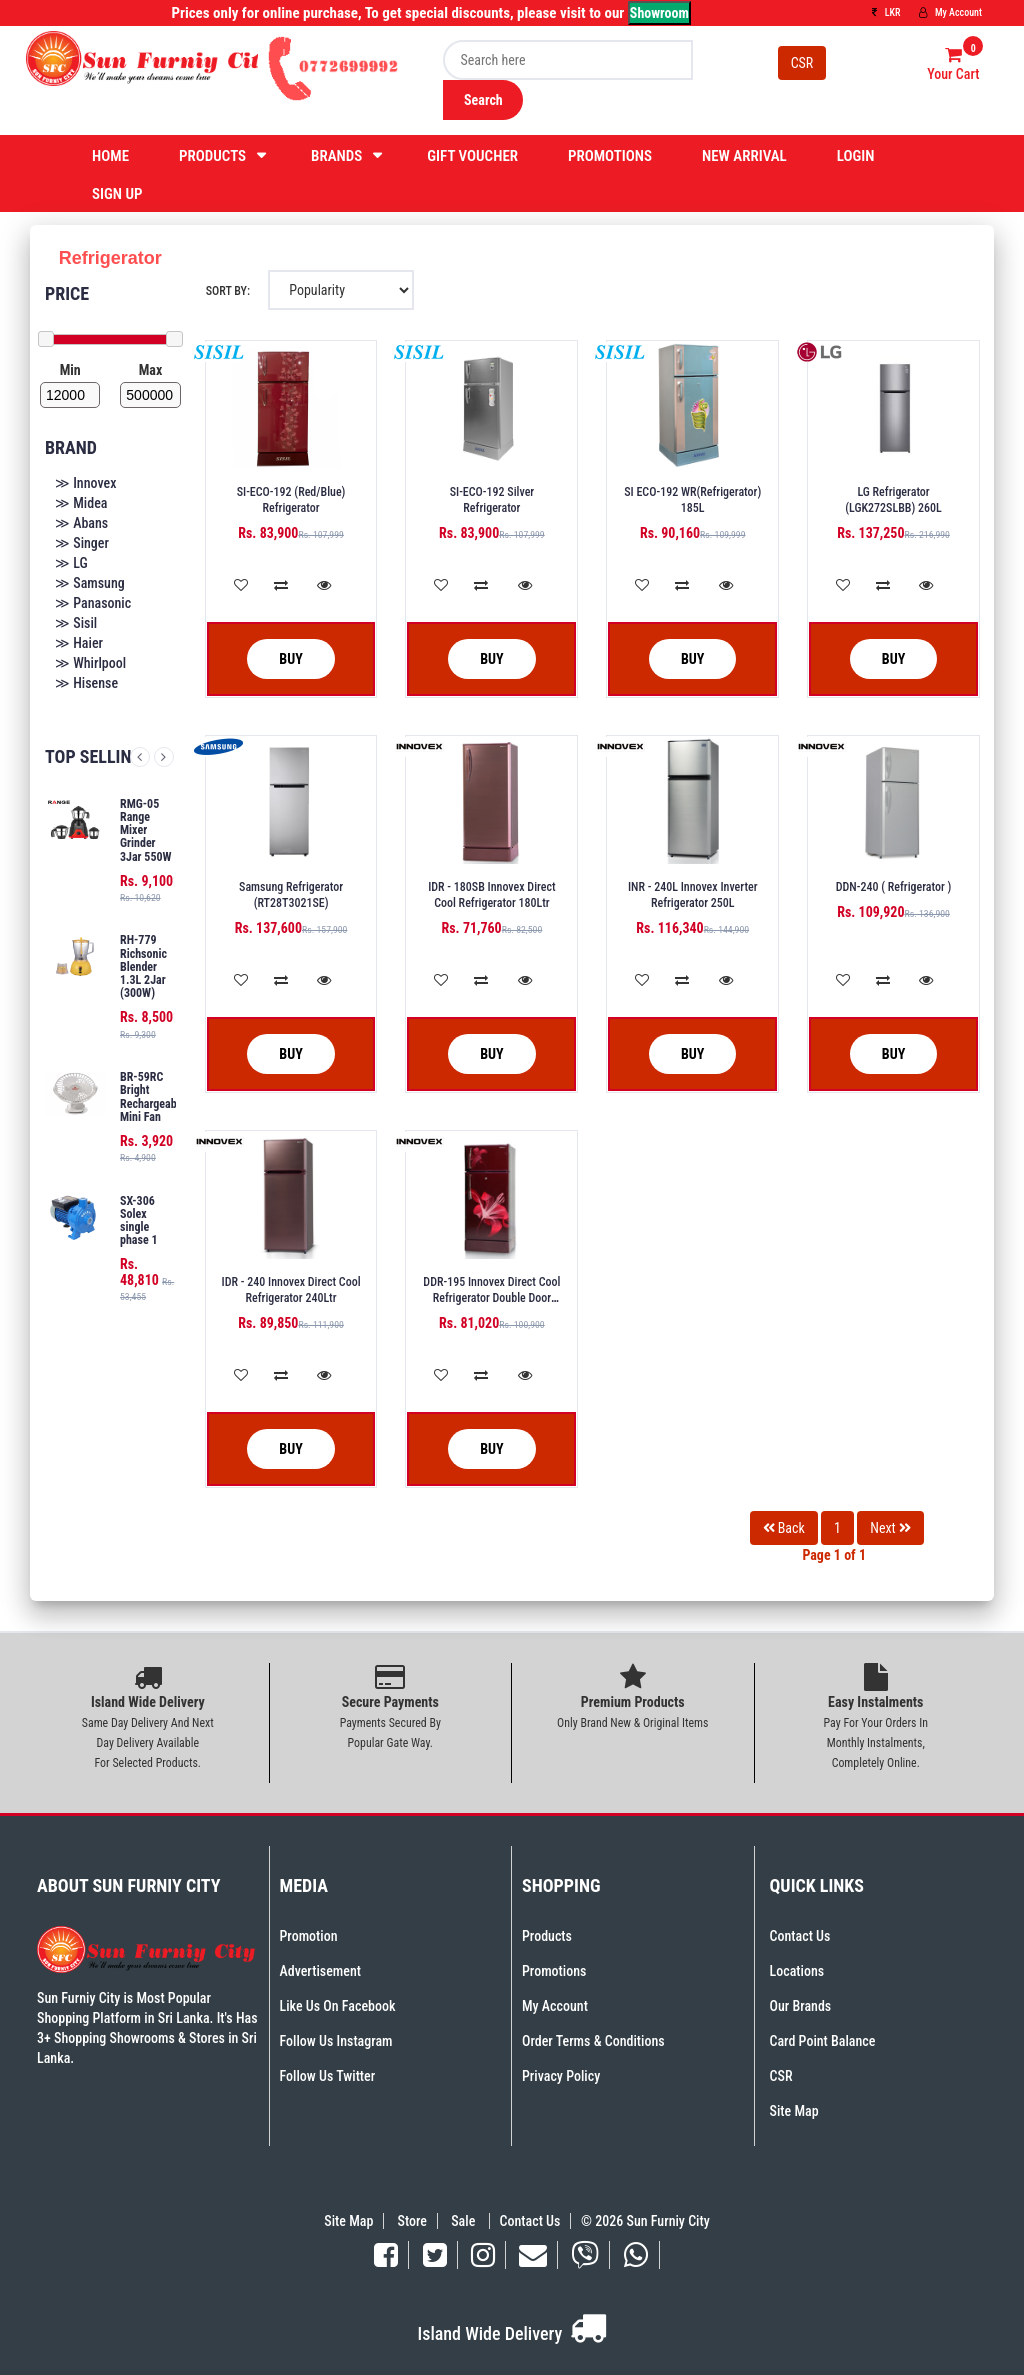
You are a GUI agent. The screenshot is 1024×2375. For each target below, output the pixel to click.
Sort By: (228, 291)
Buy (275, 660)
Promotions (610, 156)
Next (164, 757)
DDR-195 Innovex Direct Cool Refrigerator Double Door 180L (491, 1298)
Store (412, 2221)
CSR (802, 63)
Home (110, 156)
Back (784, 1528)
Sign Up (117, 194)
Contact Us (800, 1936)
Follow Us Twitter (328, 2076)
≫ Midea (81, 503)
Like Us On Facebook (338, 2006)
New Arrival (744, 156)
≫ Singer (82, 543)
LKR (886, 12)
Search (483, 100)
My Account (950, 12)
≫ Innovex (85, 483)
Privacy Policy (561, 2076)
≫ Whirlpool (90, 663)
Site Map (794, 2111)
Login (856, 156)
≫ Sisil (76, 623)
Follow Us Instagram (336, 2041)
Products (212, 156)
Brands (336, 156)
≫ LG (71, 563)
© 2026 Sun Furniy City (642, 2221)
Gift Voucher (472, 156)
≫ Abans (81, 523)
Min (70, 370)
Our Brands (801, 2006)
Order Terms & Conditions (593, 2041)
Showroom (659, 13)
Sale (464, 2221)
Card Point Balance (823, 2041)
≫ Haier (79, 643)
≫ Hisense (86, 683)
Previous (140, 757)
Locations (797, 1971)
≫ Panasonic (93, 603)
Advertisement (320, 1971)
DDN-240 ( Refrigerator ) (894, 887)
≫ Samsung (90, 583)
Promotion (309, 1936)
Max (151, 370)
